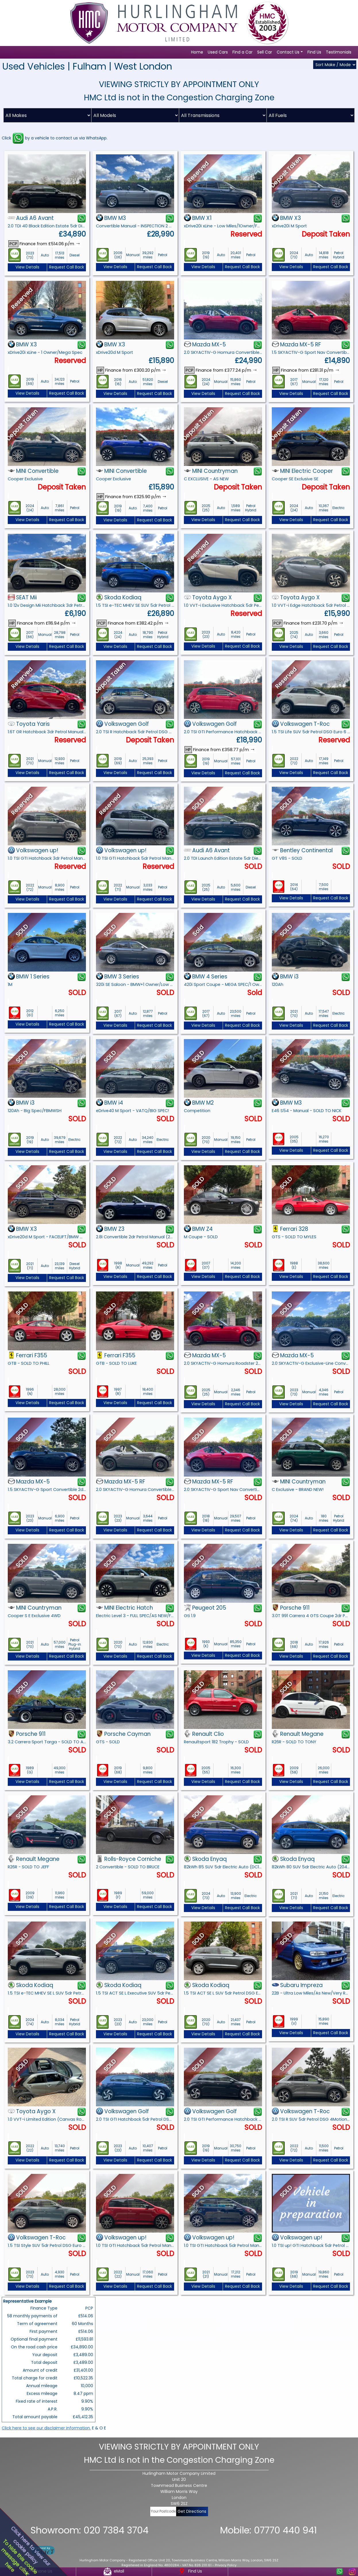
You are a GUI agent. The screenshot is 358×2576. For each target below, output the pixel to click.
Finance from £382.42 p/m (133, 623)
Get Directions (192, 2511)
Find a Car (242, 52)
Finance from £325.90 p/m (132, 496)
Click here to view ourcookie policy (30, 2546)
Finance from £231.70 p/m (308, 623)
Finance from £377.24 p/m (221, 370)
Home (197, 52)
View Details (27, 267)
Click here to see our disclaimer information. (46, 2428)
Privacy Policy (225, 2565)
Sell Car (264, 52)
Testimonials (338, 52)
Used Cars (218, 52)
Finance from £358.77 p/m (219, 749)
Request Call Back (66, 267)
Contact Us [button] (288, 52)
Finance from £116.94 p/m (42, 623)
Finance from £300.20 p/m (132, 370)
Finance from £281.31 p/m (306, 370)
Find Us (314, 52)
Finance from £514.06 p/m (44, 243)
